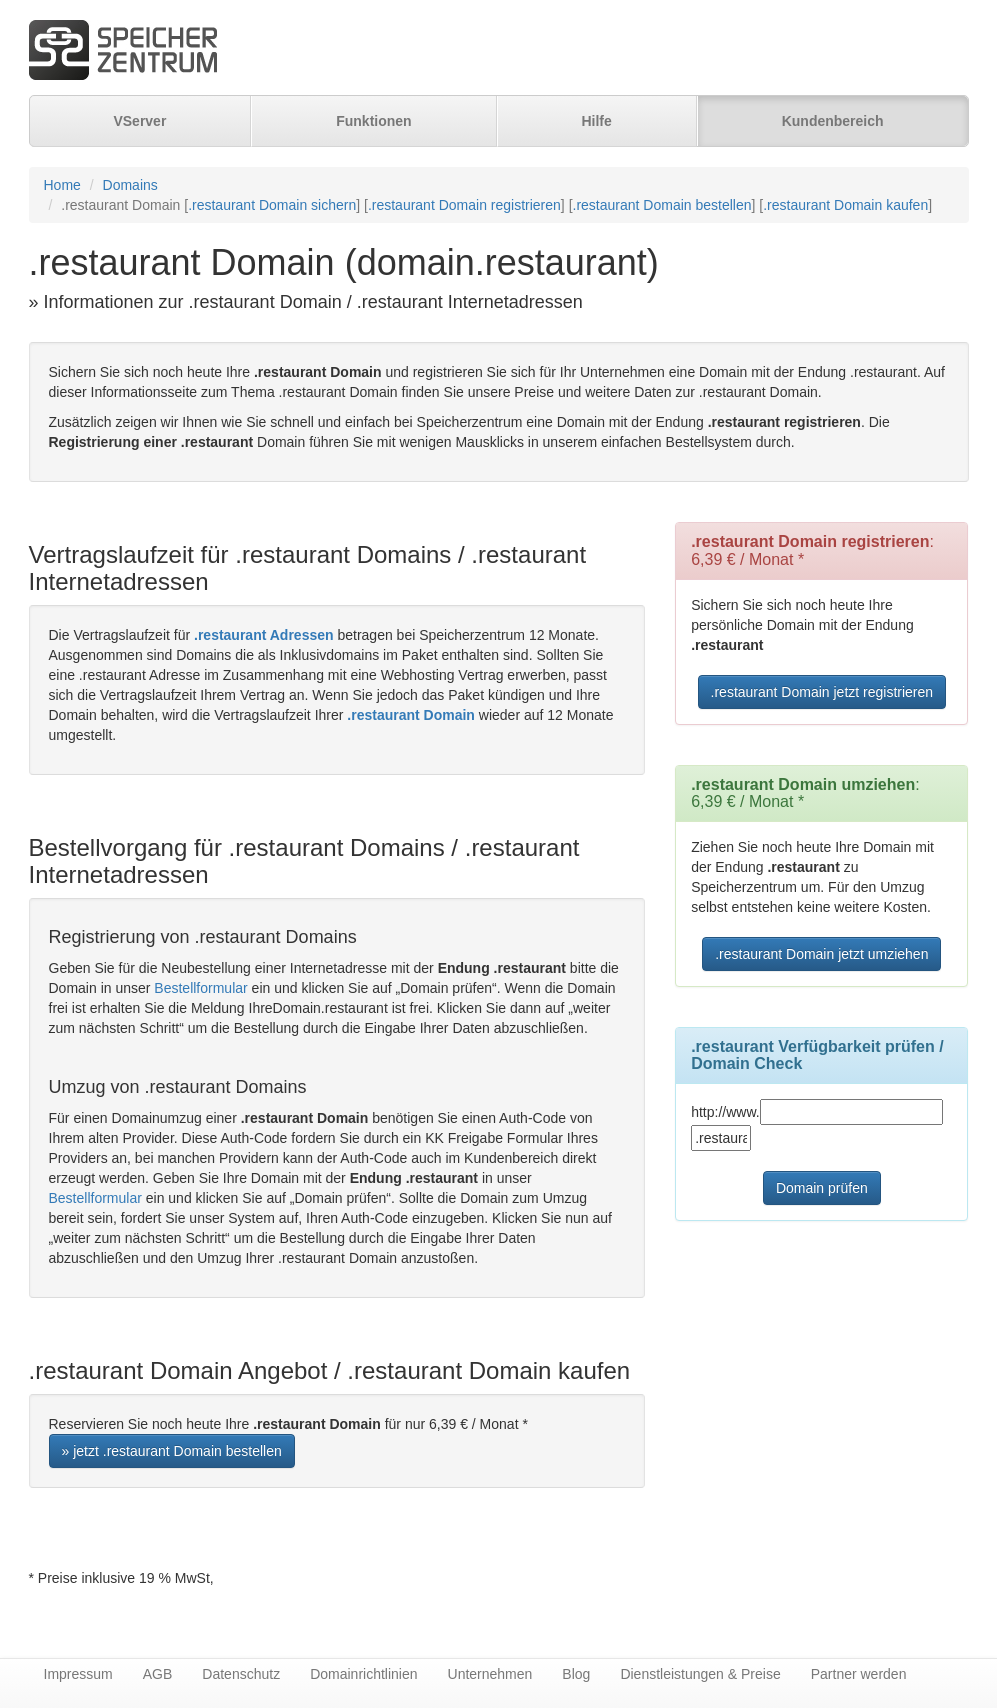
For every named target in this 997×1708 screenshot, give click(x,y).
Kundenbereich (833, 121)
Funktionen (373, 121)
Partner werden (859, 1674)
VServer (139, 121)
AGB (158, 1674)
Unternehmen (490, 1674)
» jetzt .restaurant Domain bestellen (172, 1451)
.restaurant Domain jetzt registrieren (822, 692)
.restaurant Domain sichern (272, 205)
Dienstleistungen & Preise (700, 1674)
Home (62, 185)
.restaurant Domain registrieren (464, 205)
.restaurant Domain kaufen (845, 205)
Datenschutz (241, 1674)
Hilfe (596, 121)
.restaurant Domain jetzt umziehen (821, 954)
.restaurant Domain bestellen (662, 205)
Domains (130, 185)
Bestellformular (200, 988)
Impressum (78, 1674)
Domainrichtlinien (363, 1674)
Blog (576, 1674)
